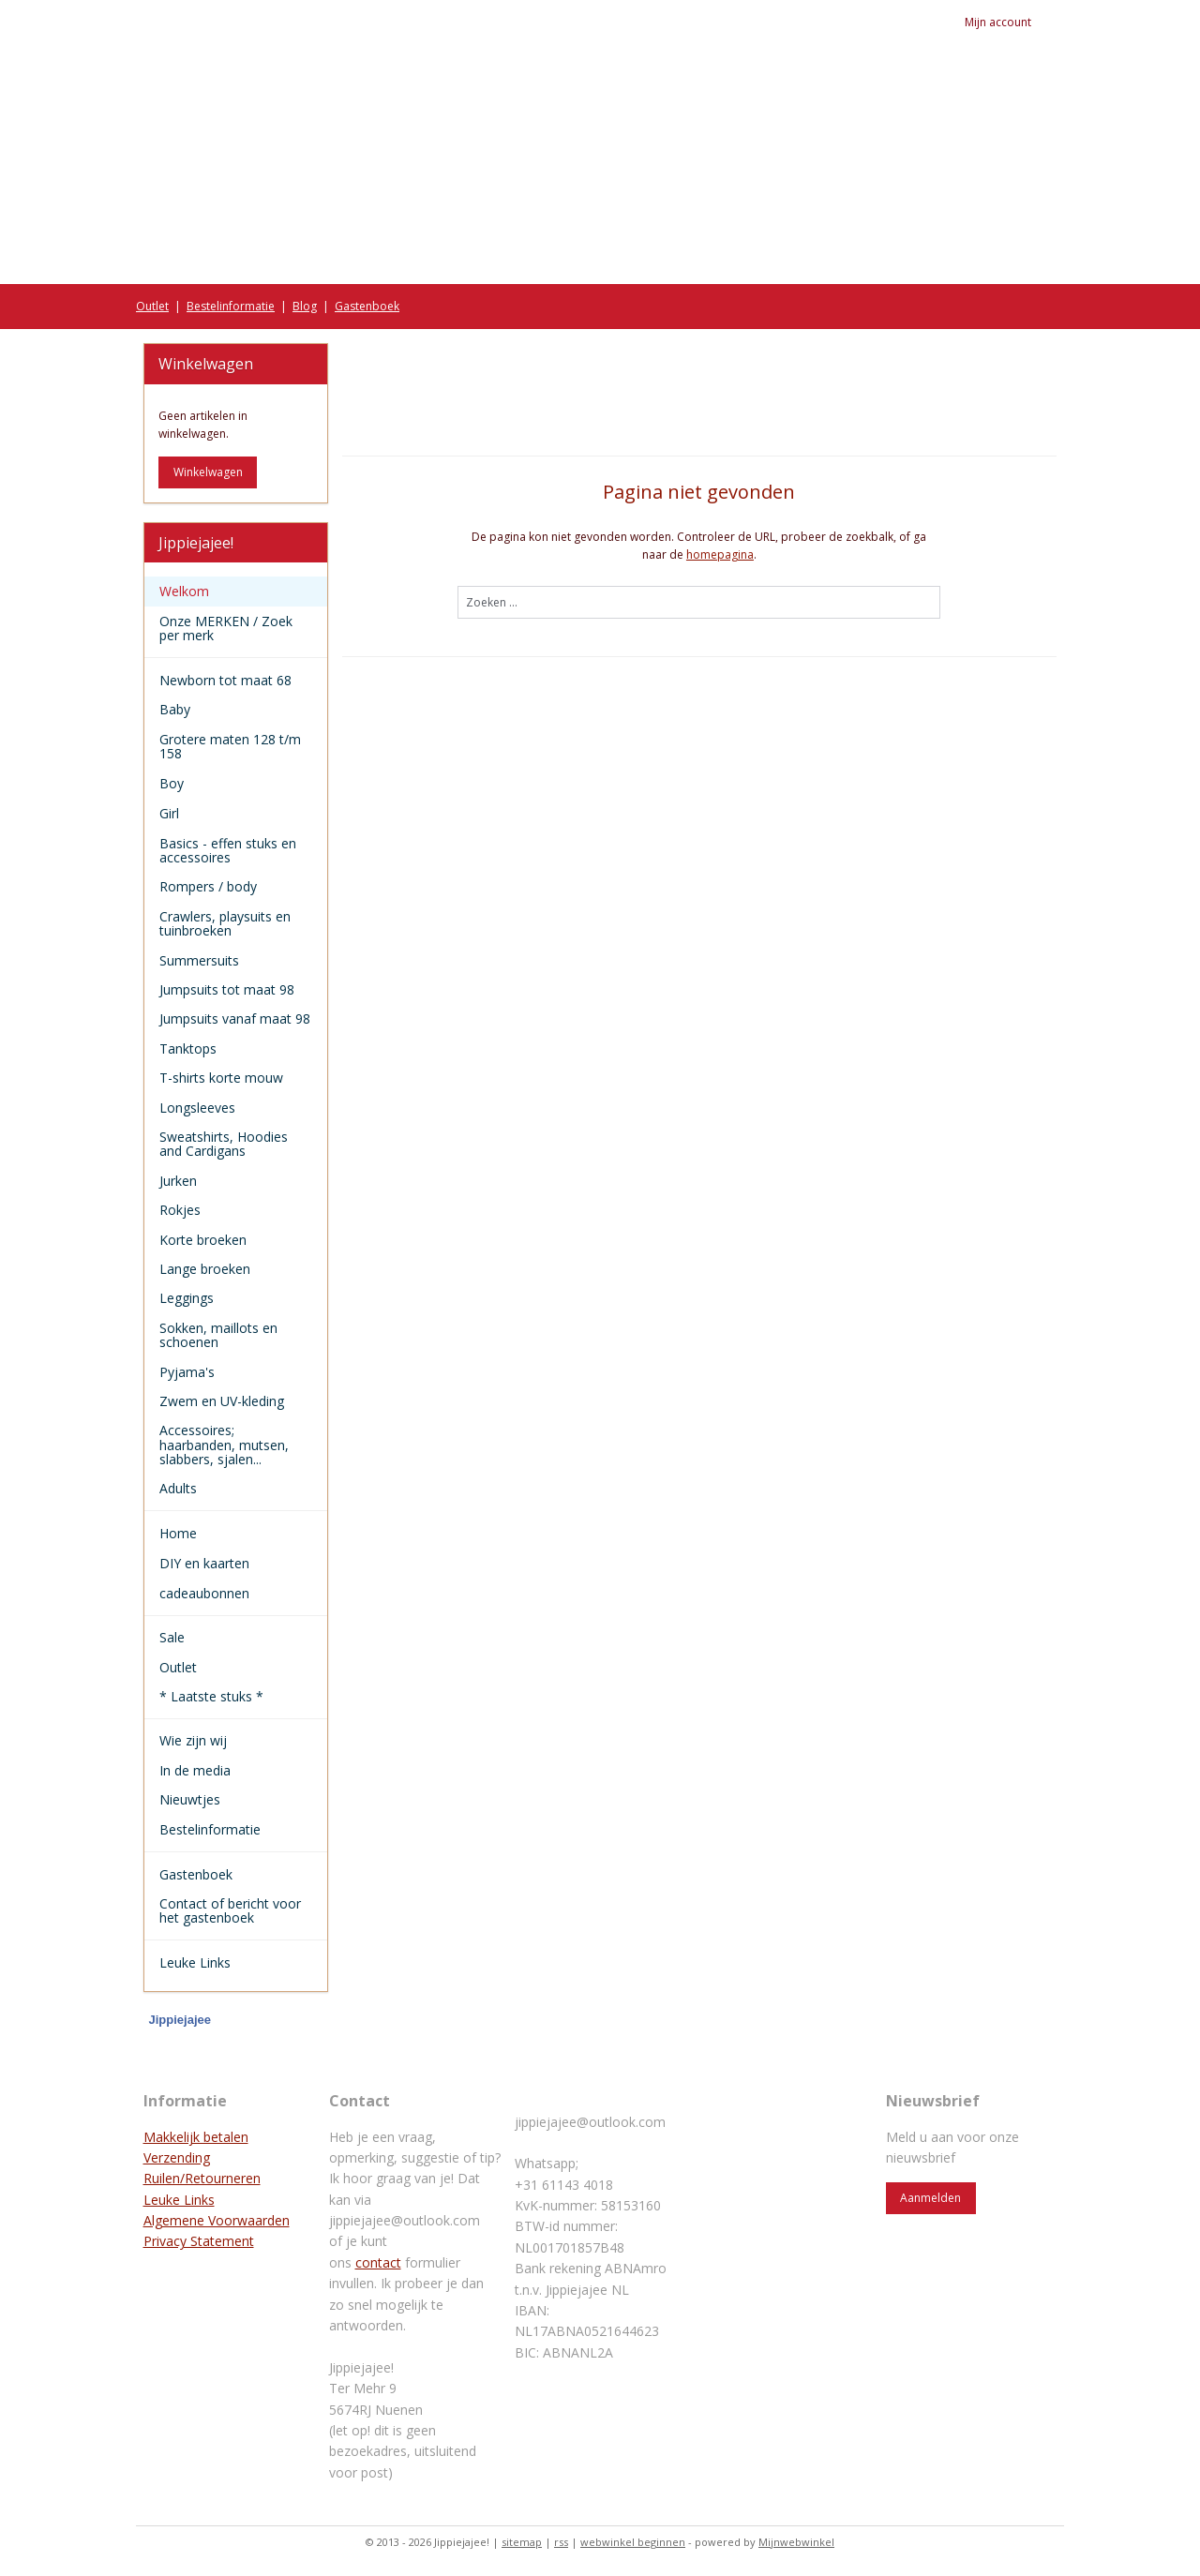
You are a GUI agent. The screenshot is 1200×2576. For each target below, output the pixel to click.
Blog (304, 306)
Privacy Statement (198, 2241)
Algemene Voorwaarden (216, 2220)
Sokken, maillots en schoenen (218, 1335)
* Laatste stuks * (211, 1696)
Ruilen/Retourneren (202, 2178)
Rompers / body (208, 886)
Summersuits (199, 960)
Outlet (152, 306)
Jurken (178, 1181)
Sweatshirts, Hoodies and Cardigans (223, 1144)
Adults (178, 1488)
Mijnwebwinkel (796, 2542)
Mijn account (1011, 22)
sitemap (522, 2542)
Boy (235, 783)
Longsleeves (197, 1107)
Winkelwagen (208, 472)
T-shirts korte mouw (221, 1077)
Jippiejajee (180, 2020)
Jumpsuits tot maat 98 (226, 989)
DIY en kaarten (235, 1563)
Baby (235, 709)
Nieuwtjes (189, 1799)
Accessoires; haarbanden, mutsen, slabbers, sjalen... (224, 1444)
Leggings (186, 1298)
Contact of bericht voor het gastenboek (230, 1910)
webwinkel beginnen (632, 2542)
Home (235, 1533)
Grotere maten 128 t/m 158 (230, 746)
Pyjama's (187, 1372)
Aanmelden (930, 2198)
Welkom (184, 591)
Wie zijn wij (193, 1740)
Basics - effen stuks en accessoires (227, 850)
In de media (195, 1770)
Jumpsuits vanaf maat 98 (234, 1018)
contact (378, 2262)
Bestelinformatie (231, 306)
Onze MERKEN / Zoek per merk (235, 628)
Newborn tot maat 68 (225, 680)
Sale (172, 1637)
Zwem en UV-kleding (221, 1401)
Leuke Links (195, 1962)
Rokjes (180, 1210)
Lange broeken (204, 1269)
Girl (235, 813)
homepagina (720, 554)
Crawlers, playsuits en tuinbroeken (225, 923)
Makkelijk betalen (195, 2137)
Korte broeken (203, 1240)
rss (561, 2542)
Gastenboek (367, 306)
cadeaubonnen (204, 1593)
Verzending (176, 2157)
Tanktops (188, 1048)
